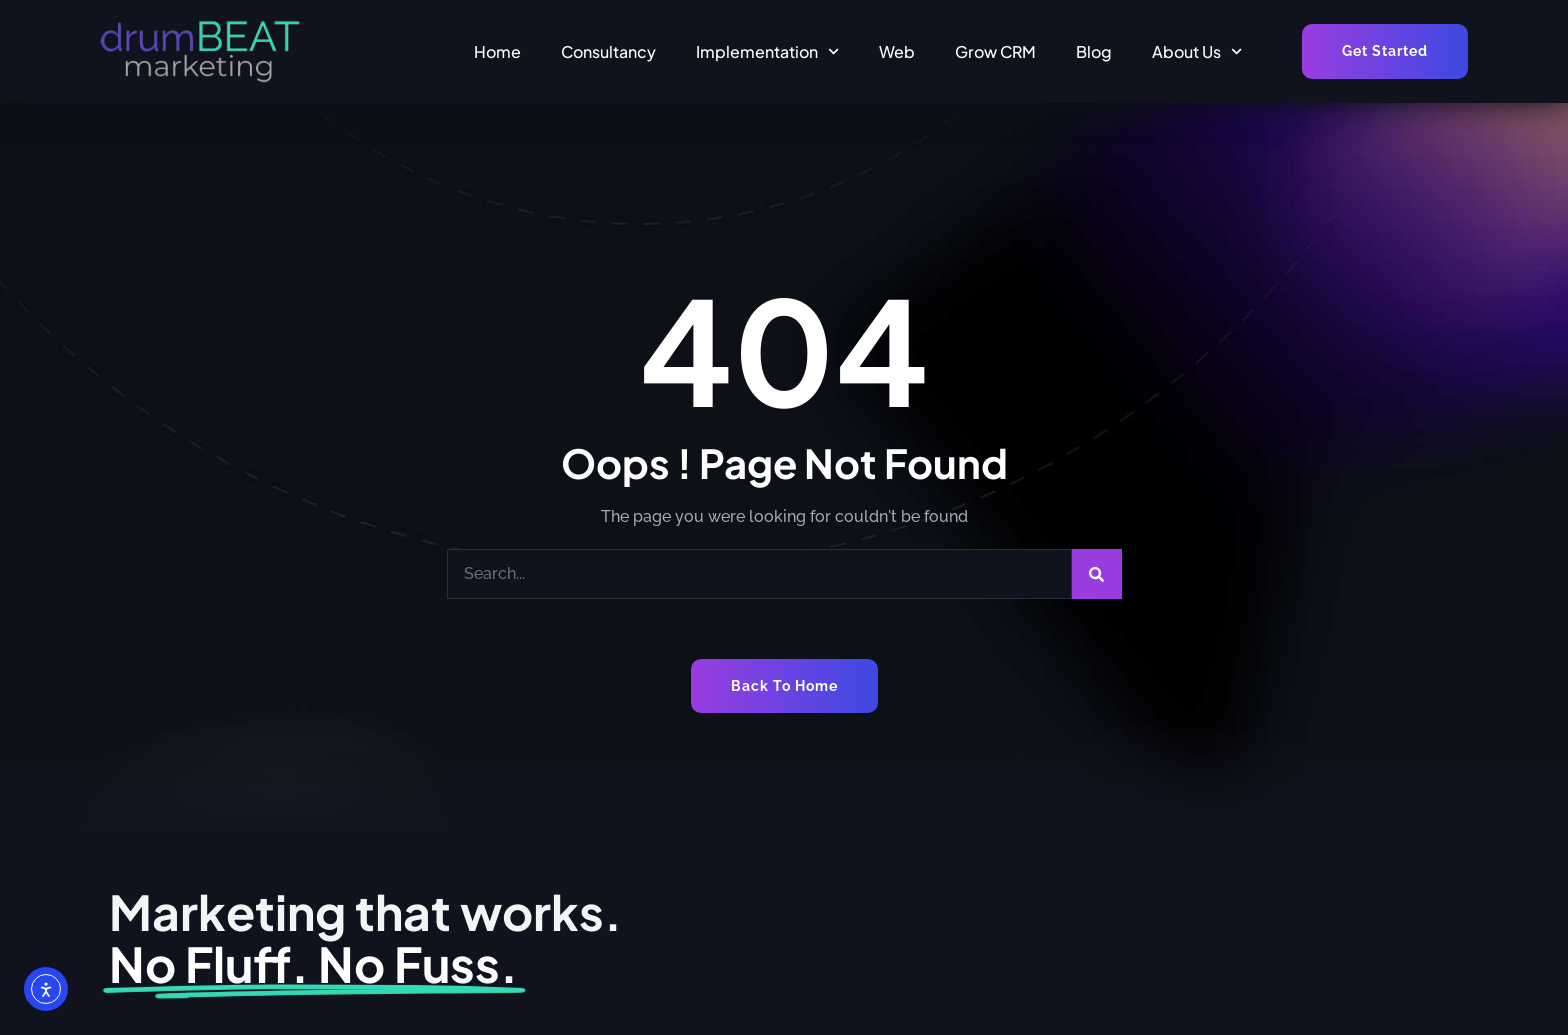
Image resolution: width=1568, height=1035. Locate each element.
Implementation (767, 51)
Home (497, 51)
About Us (1197, 51)
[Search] (1097, 574)
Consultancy (608, 51)
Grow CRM (995, 51)
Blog (1094, 51)
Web (897, 51)
